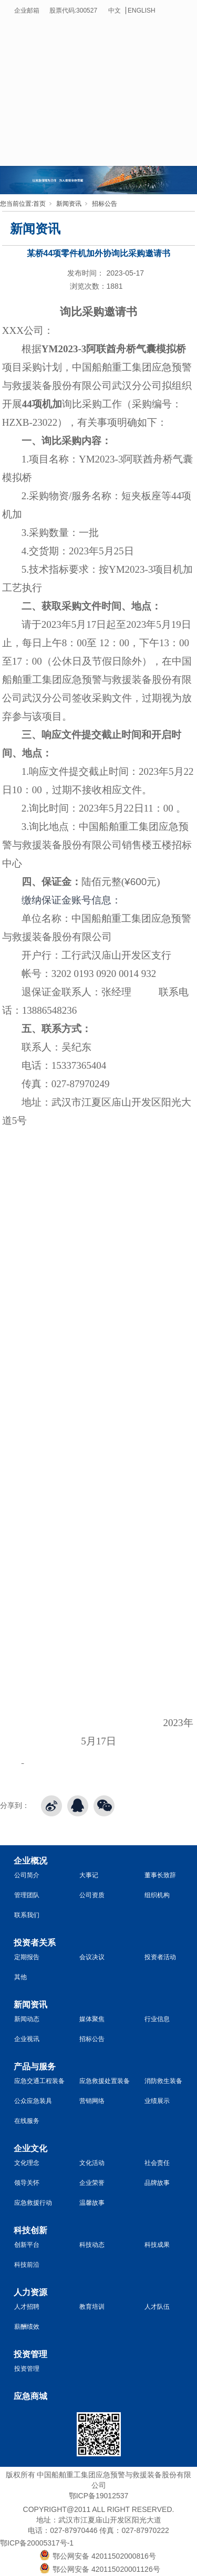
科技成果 (157, 2244)
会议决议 (92, 1957)
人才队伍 (157, 2306)
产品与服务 (35, 2066)
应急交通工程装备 (39, 2081)
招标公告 (104, 203)
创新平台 (26, 2244)
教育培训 (92, 2306)
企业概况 (30, 1860)
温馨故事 (92, 2202)
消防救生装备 (163, 2081)
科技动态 (92, 2244)
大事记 (88, 1875)
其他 (20, 1977)
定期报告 (26, 1957)
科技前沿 (26, 2264)
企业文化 (30, 2148)
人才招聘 (26, 2306)
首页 (39, 203)
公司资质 (92, 1895)
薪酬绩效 (26, 2326)
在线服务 (26, 2121)
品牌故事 (157, 2182)
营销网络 (92, 2101)
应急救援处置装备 (104, 2081)
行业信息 (157, 2019)
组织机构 (157, 1895)
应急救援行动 (33, 2202)
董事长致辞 (160, 1875)
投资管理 (30, 2354)
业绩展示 (157, 2101)
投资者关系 (35, 1942)
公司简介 (26, 1875)
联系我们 (26, 1915)
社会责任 (157, 2163)
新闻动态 (26, 2019)
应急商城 (30, 2396)
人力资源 (30, 2292)
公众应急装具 (33, 2101)
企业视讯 (26, 2039)
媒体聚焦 (92, 2019)
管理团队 (26, 1895)
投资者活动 (160, 1957)
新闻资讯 (68, 203)
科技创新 (30, 2230)
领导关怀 (26, 2182)
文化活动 (92, 2163)
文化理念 (26, 2163)
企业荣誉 (92, 2182)
